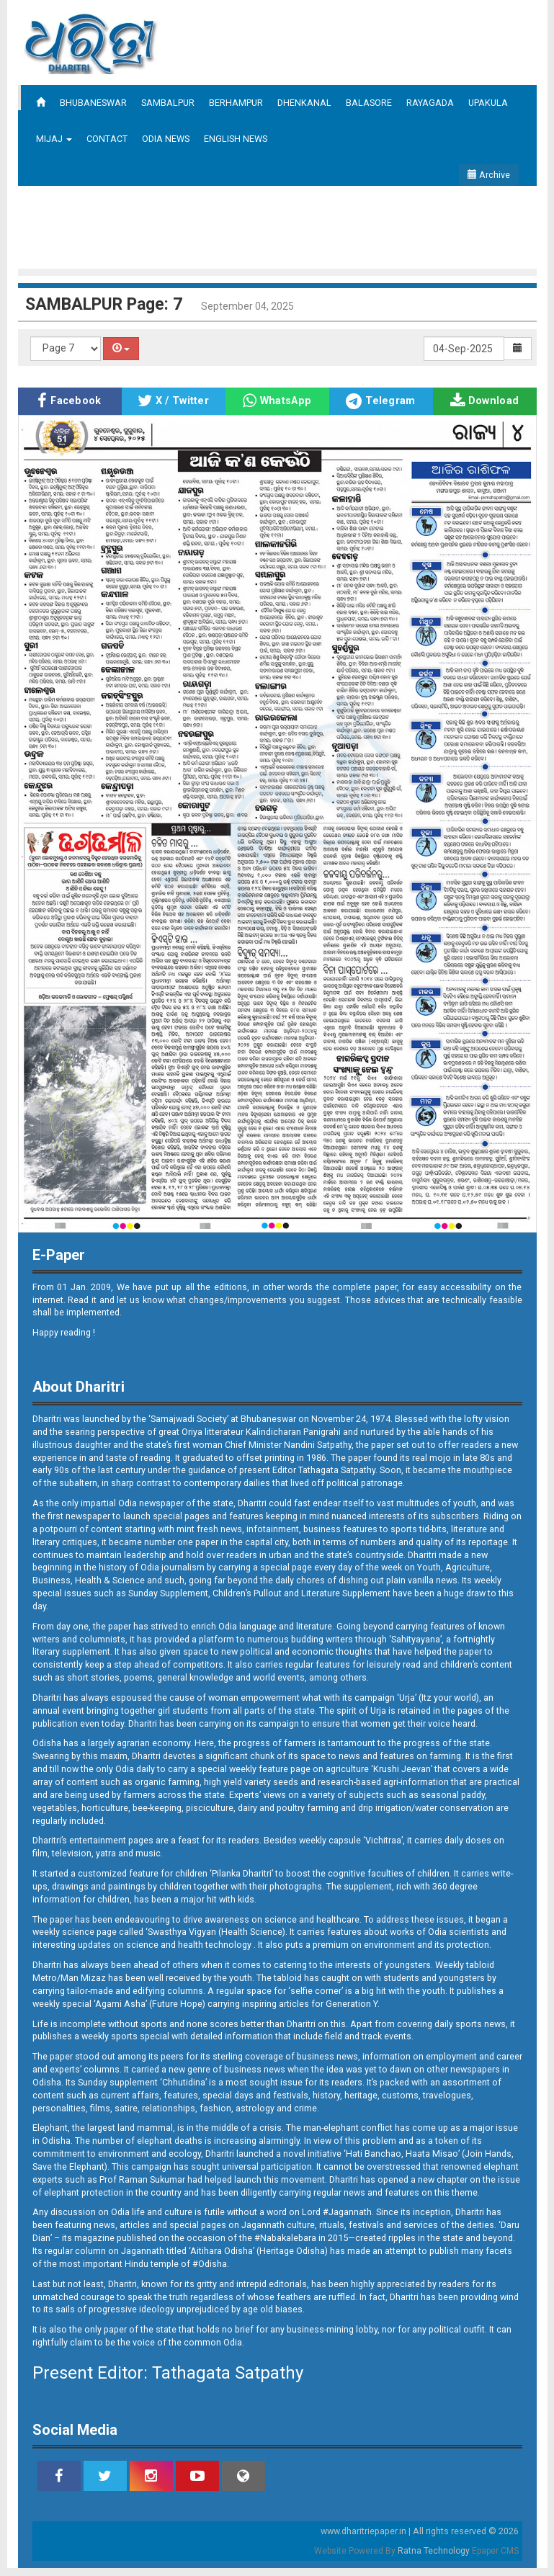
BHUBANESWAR (93, 102)
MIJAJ (54, 138)
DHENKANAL (304, 102)
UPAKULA (488, 102)
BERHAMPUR (236, 102)
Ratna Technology (434, 2551)
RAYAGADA (430, 102)
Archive (489, 174)
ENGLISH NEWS (235, 138)
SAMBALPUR (168, 102)
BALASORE (369, 102)
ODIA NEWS (165, 138)
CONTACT (107, 138)
